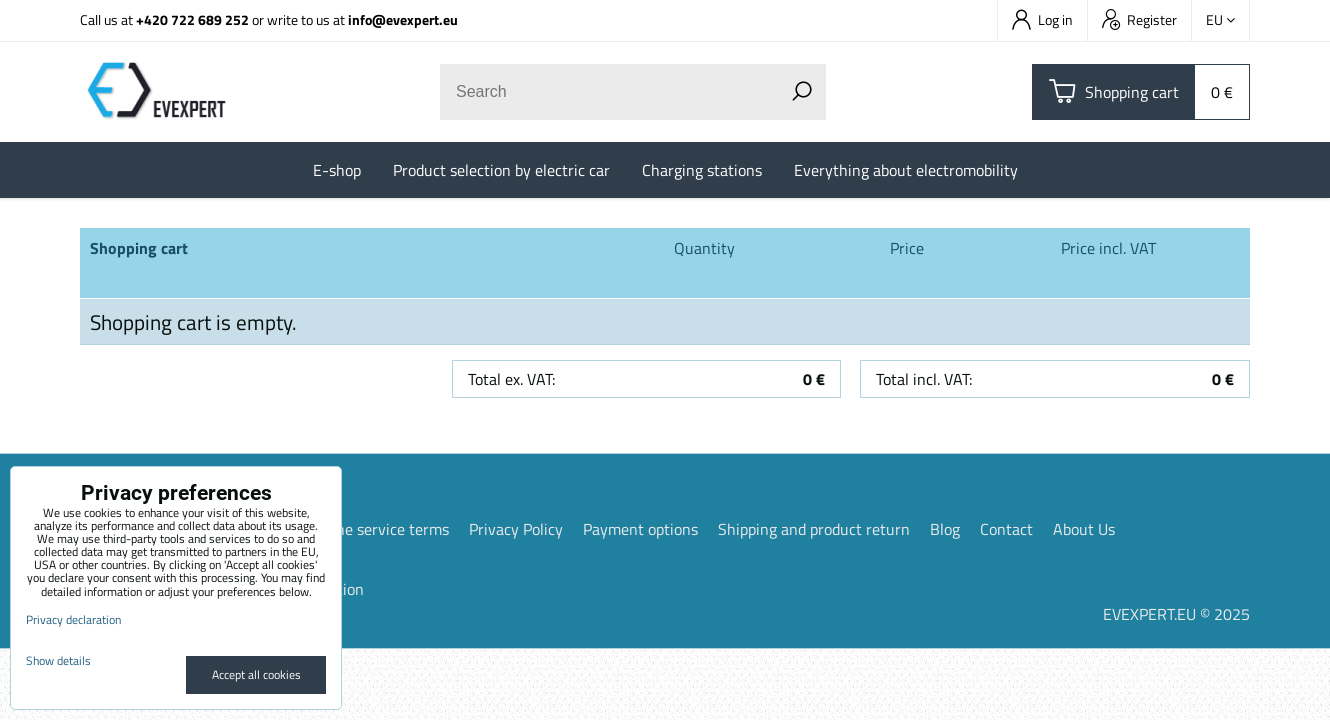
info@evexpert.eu (403, 19)
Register (1139, 19)
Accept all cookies (256, 674)
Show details (58, 660)
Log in (1042, 19)
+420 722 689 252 (192, 19)
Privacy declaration (73, 619)
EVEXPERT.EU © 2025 (1176, 614)
